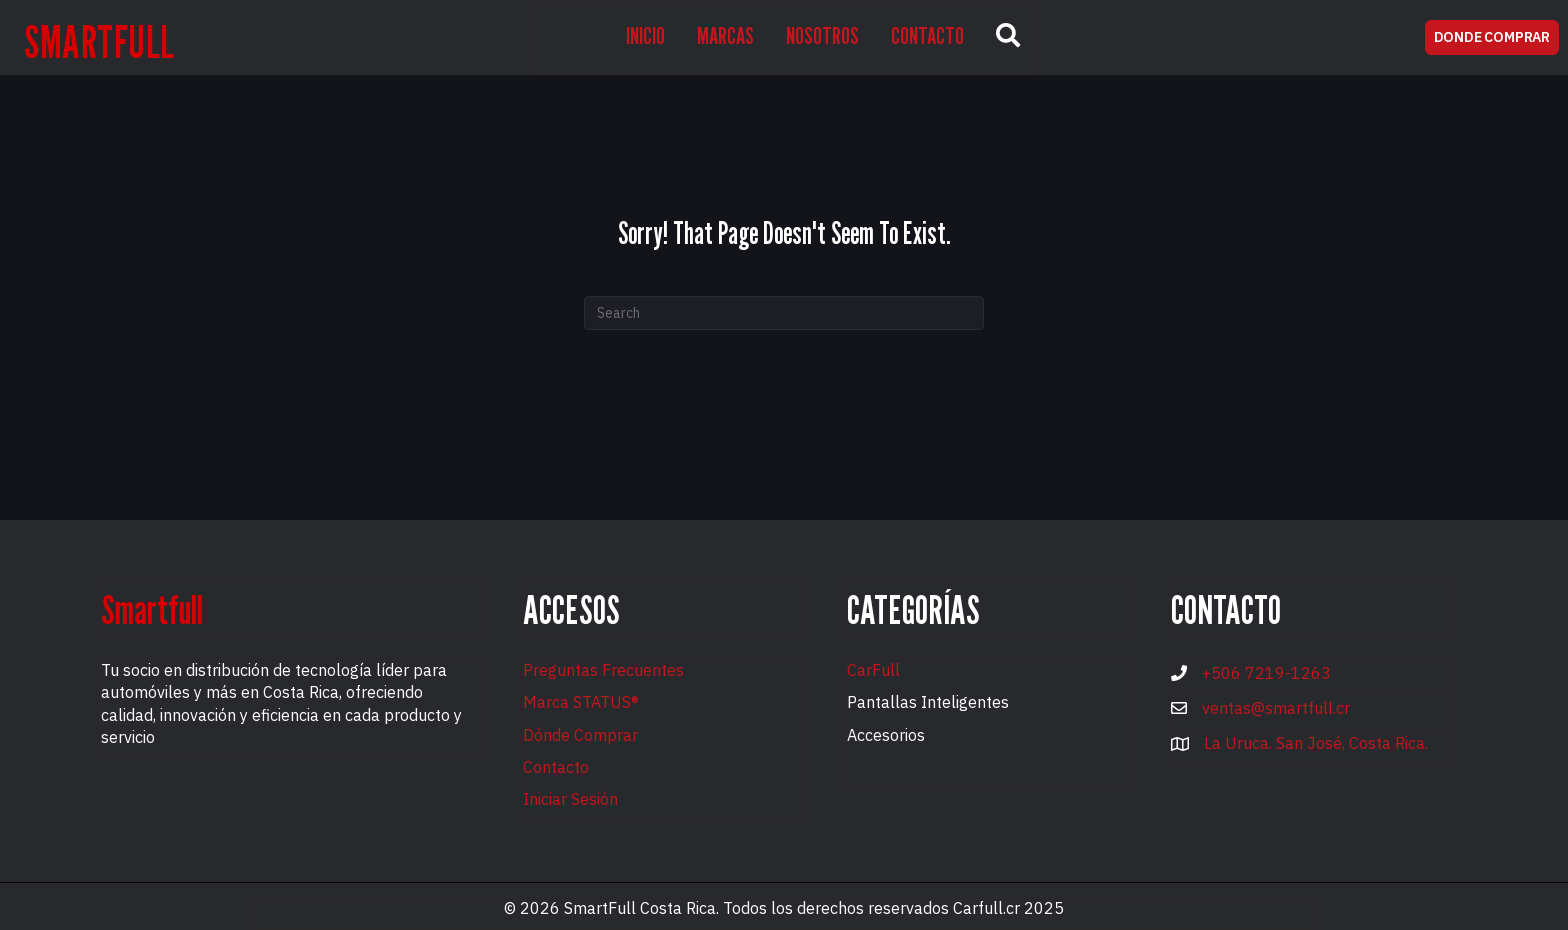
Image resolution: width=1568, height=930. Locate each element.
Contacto (556, 767)
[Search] (784, 313)
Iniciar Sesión (570, 799)
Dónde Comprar (580, 735)
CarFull (873, 670)
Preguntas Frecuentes (603, 670)
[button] (1008, 37)
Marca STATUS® (581, 702)
